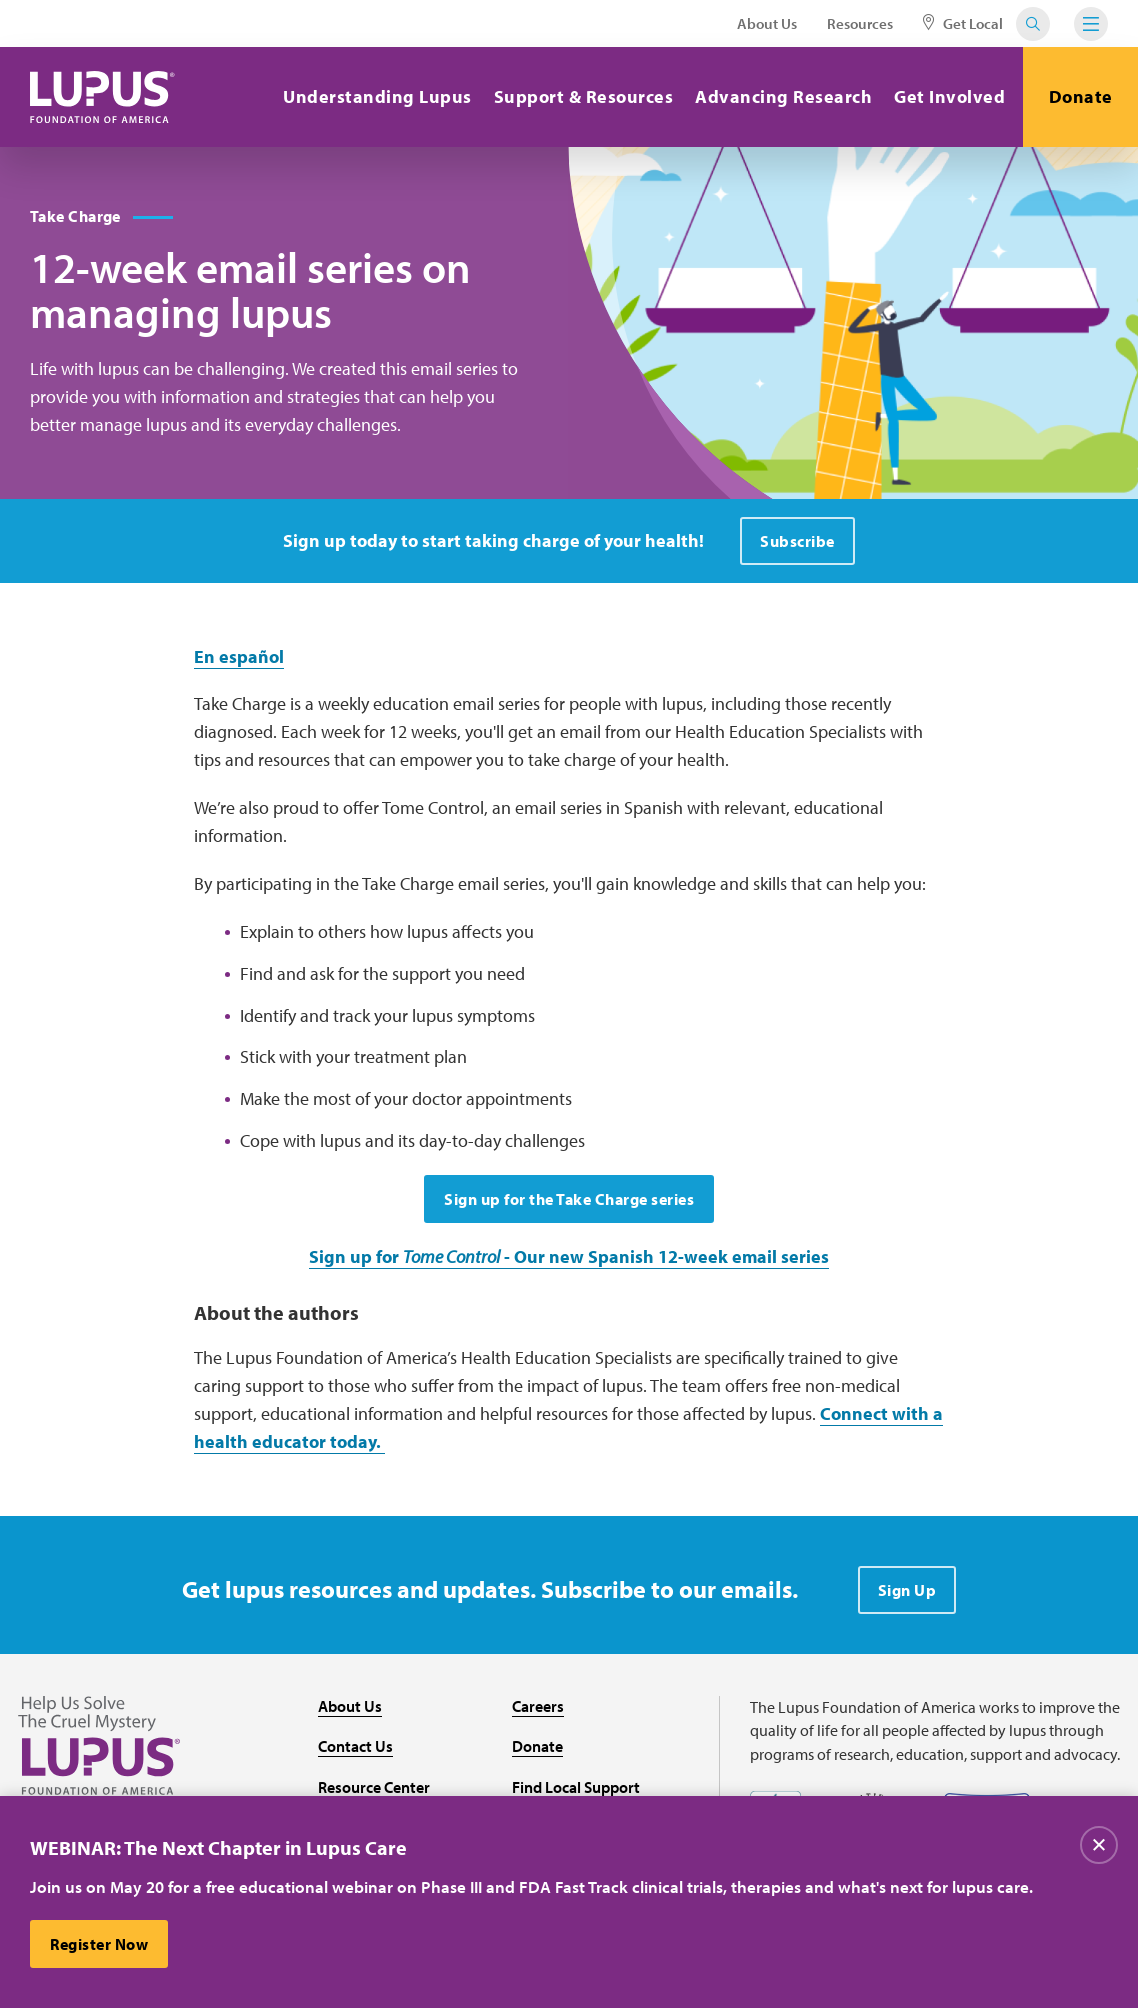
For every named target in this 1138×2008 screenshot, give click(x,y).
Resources (860, 23)
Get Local (963, 23)
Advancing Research (783, 96)
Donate (1081, 96)
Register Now (99, 1947)
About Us (767, 23)
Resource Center (374, 1787)
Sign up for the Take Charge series (569, 1199)
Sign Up (907, 1590)
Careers (538, 1706)
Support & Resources (584, 96)
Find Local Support (576, 1787)
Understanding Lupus (377, 96)
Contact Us (355, 1746)
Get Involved (949, 96)
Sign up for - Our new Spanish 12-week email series (569, 1256)
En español (239, 656)
